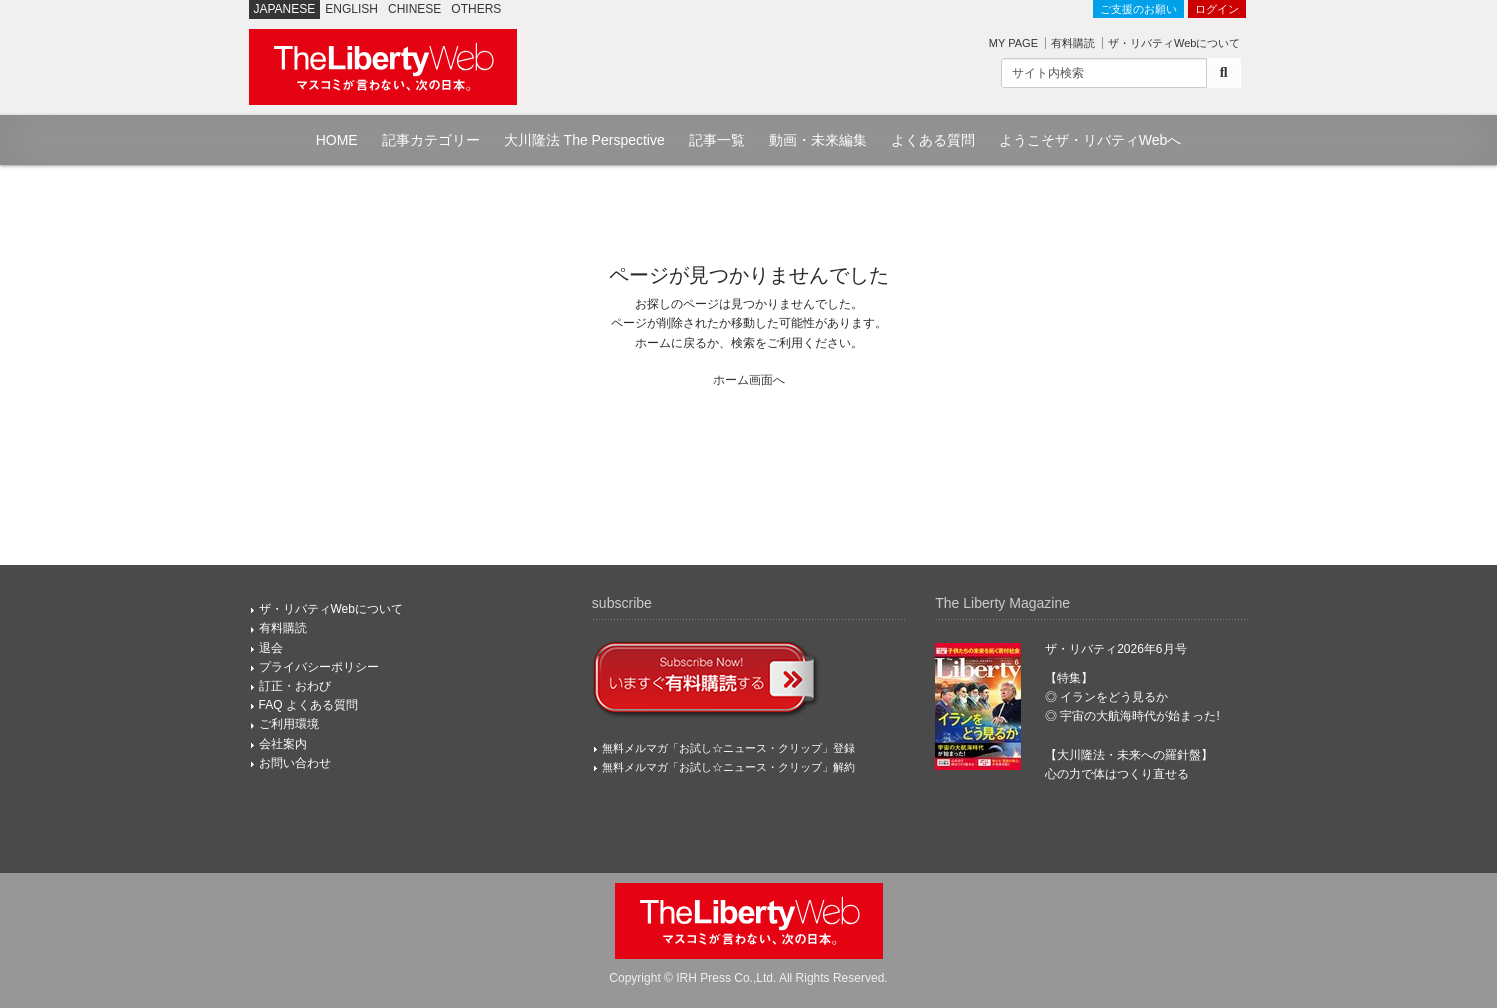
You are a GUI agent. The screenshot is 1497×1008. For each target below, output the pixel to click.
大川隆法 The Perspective (584, 140)
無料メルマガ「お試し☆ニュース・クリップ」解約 (728, 767)
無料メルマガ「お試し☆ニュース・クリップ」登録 (728, 748)
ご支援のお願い (1138, 9)
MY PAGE (1013, 43)
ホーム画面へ (749, 380)
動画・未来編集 (818, 140)
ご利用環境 (289, 724)
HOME (337, 140)
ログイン (1217, 9)
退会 (271, 648)
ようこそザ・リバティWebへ (1090, 140)
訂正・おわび (295, 686)
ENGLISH (351, 9)
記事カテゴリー (431, 140)
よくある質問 (933, 140)
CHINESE (414, 9)
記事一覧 (717, 140)
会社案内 (283, 744)
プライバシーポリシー (319, 667)
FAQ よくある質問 (308, 705)
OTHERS (476, 9)
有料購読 (1073, 43)
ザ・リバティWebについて (1174, 43)
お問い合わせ (295, 763)
